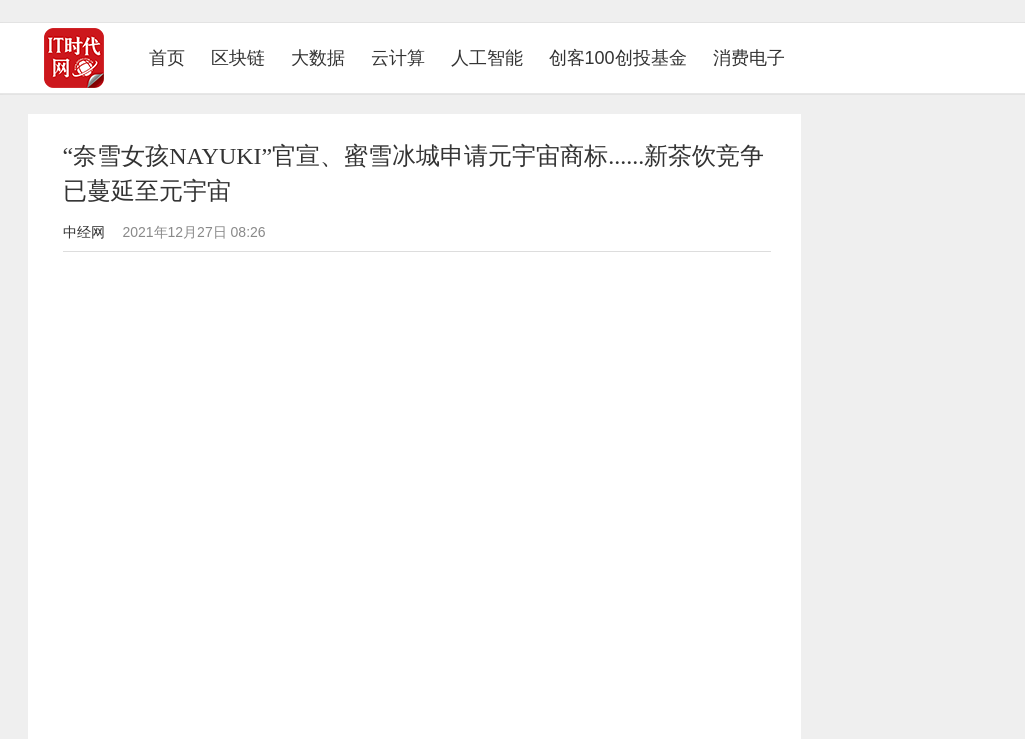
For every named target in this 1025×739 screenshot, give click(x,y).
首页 (173, 57)
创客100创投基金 (618, 58)
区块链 (238, 58)
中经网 (84, 232)
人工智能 (487, 58)
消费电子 (749, 58)
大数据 (318, 58)
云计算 (398, 58)
